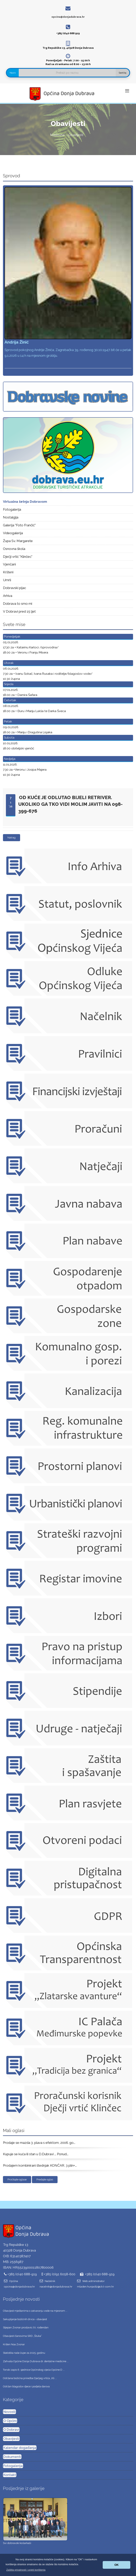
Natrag (11, 837)
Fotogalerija (12, 509)
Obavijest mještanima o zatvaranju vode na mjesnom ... (35, 2310)
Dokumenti (12, 2457)
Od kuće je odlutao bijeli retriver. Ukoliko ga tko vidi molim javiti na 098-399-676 (70, 804)
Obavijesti (11, 2439)
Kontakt (9, 2475)
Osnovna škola (14, 549)
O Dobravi (11, 2430)
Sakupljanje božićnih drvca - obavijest (25, 2319)
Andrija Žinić (17, 342)
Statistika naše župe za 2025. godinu (24, 2352)
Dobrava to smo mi (17, 604)
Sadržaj (122, 72)
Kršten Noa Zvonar (14, 2344)
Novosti (9, 2412)
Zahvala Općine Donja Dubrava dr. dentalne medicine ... (36, 2361)
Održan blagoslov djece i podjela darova (26, 2386)
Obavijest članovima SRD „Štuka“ (22, 2335)
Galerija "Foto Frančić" (19, 525)
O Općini (10, 2421)
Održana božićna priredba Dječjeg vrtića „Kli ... (30, 2378)
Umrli (7, 580)
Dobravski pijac (14, 588)
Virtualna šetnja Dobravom (25, 502)
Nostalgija (10, 517)
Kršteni (8, 572)
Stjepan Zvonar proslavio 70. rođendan (25, 2327)
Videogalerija (13, 533)
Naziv (13, 72)
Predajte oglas (44, 2179)
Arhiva (7, 596)
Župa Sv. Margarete (18, 541)
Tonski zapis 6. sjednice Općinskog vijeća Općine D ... (34, 2369)
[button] (26, 2570)
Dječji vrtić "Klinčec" (17, 557)
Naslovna (57, 135)
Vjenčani (9, 564)
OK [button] (116, 2564)
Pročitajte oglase (17, 2179)
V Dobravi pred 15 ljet (19, 611)
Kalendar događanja (19, 2448)
